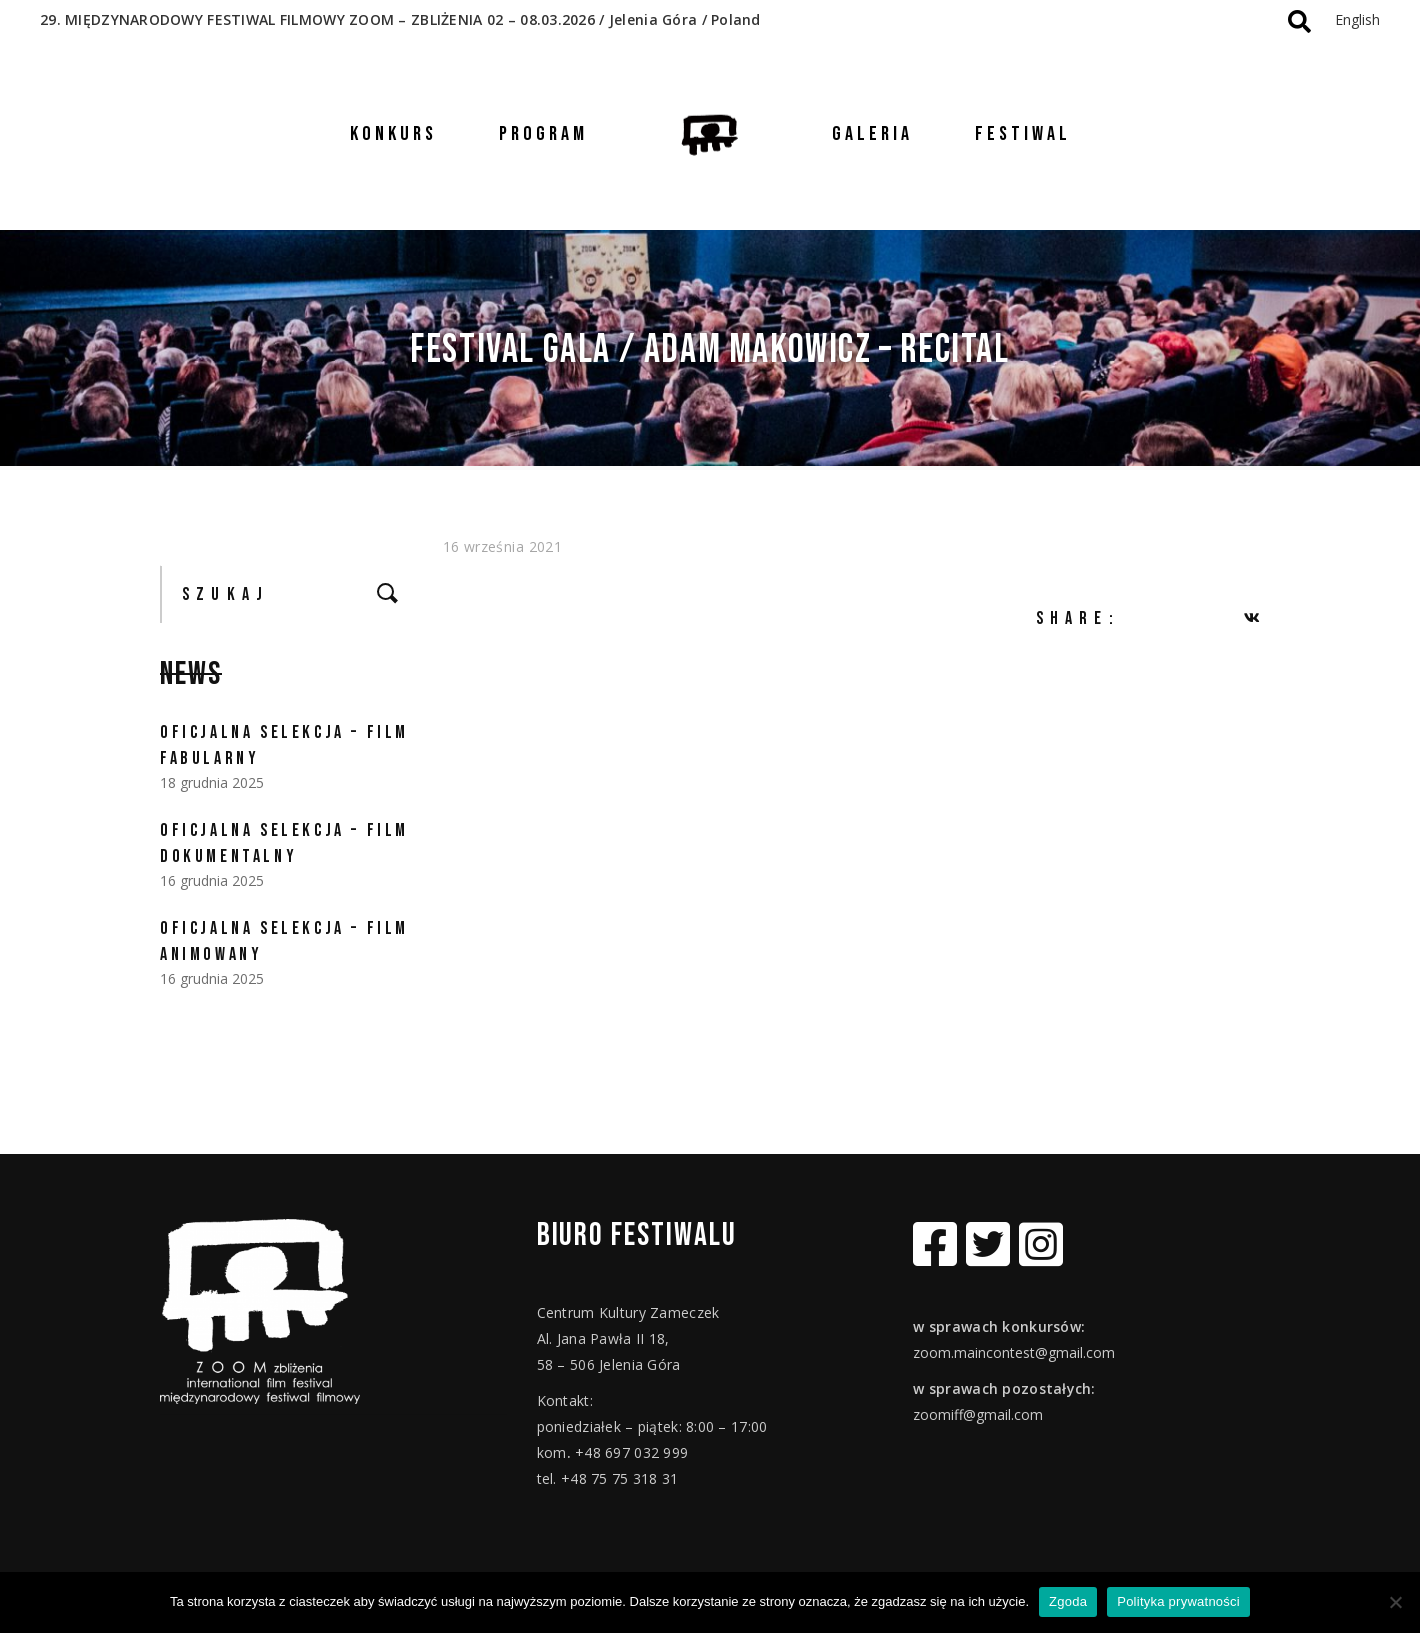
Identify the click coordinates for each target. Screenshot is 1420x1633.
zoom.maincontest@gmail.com (1014, 1352)
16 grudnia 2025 (212, 880)
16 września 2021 (503, 546)
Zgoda (1068, 1601)
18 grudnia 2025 (212, 782)
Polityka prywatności (1178, 1601)
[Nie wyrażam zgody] (1395, 1602)
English (1357, 19)
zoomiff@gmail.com (978, 1414)
